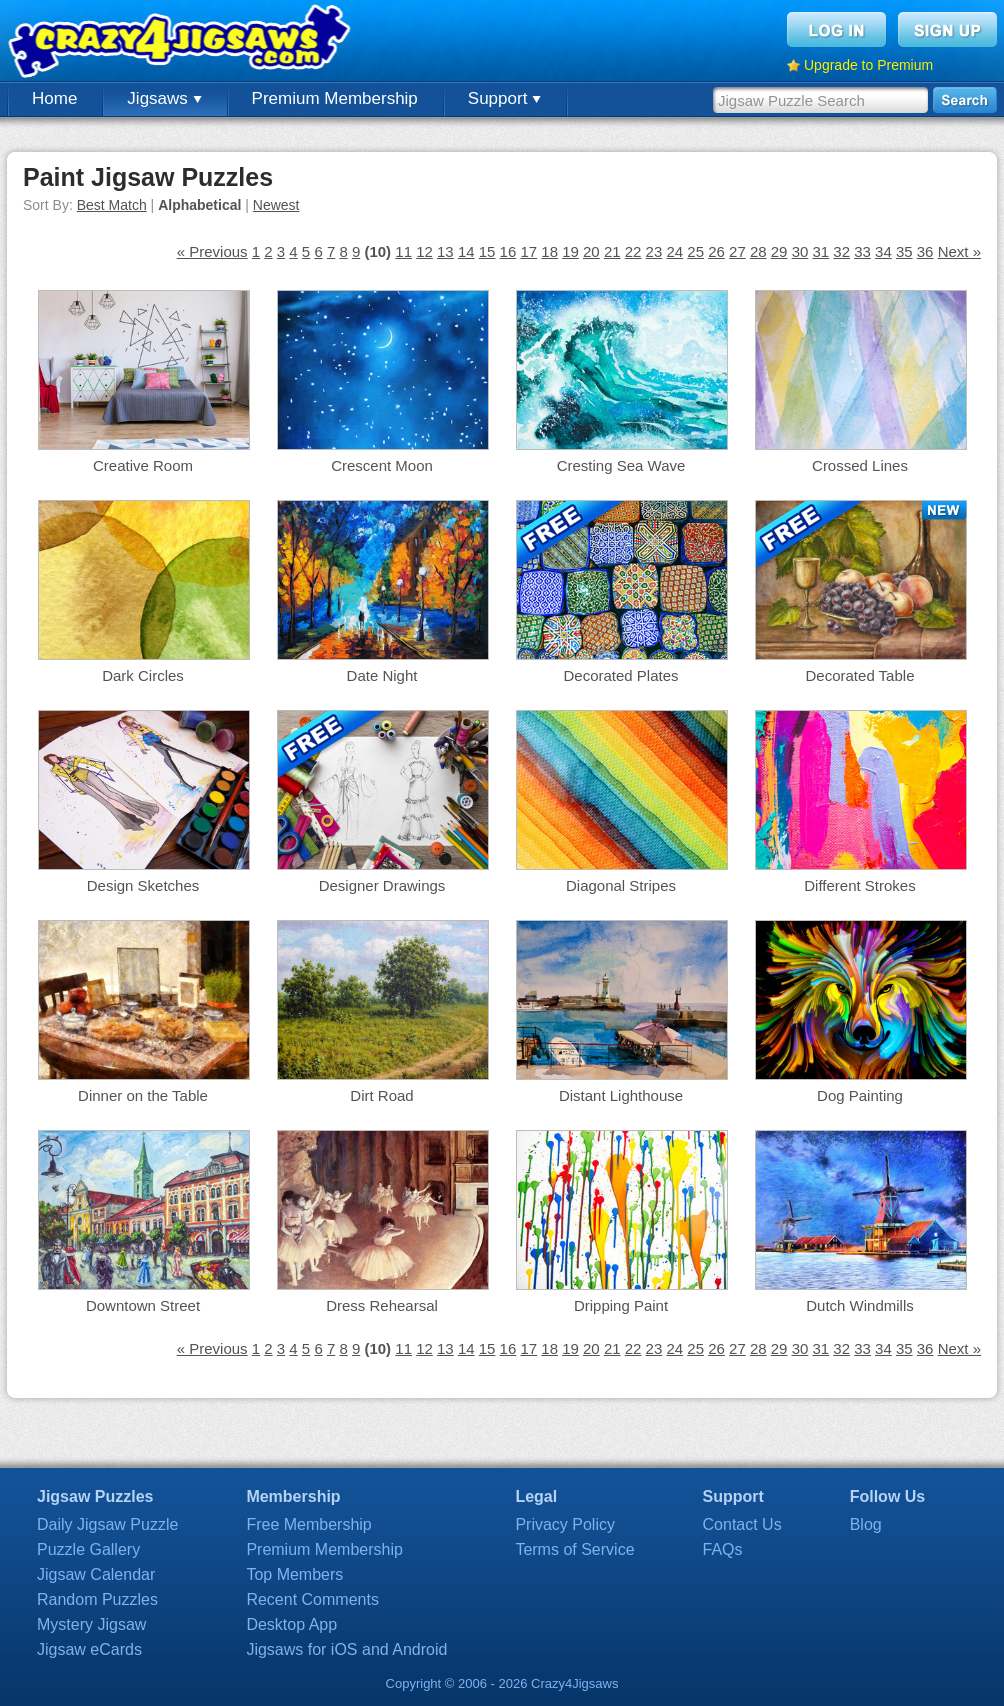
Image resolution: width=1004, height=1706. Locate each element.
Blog (866, 1524)
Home (54, 98)
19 (570, 251)
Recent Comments (312, 1599)
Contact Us (742, 1524)
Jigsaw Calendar (96, 1574)
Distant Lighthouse (621, 1095)
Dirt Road (381, 1095)
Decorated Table (860, 675)
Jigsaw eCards (89, 1649)
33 (862, 251)
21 (612, 251)
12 (424, 251)
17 (528, 251)
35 (904, 251)
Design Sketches (143, 885)
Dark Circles (143, 675)
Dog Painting (860, 1095)
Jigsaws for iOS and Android (346, 1649)
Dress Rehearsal (382, 1305)
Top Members (294, 1574)
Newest (276, 205)
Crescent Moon (382, 465)
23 (654, 251)
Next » (959, 251)
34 (883, 251)
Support (504, 98)
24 (674, 251)
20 (591, 251)
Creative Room (143, 465)
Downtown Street (143, 1305)
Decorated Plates (620, 675)
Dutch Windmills (860, 1305)
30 (800, 251)
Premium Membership (335, 98)
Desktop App (291, 1624)
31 (820, 251)
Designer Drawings (382, 885)
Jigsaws (164, 98)
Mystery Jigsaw (91, 1624)
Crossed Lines (860, 465)
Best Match (112, 205)
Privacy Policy (565, 1524)
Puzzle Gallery (88, 1549)
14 (466, 251)
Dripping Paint (621, 1305)
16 (508, 251)
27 (737, 251)
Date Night (382, 675)
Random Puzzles (97, 1599)
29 (779, 251)
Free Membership (308, 1524)
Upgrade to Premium (868, 65)
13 (445, 251)
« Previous (212, 251)
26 (716, 251)
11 (403, 251)
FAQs (723, 1549)
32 (841, 251)
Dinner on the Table (143, 1095)
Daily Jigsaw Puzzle (107, 1524)
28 (758, 251)
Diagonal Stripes (621, 885)
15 (487, 251)
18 (549, 251)
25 (695, 251)
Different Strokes (859, 885)
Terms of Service (574, 1549)
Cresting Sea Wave (621, 465)
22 (633, 251)
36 (925, 251)
